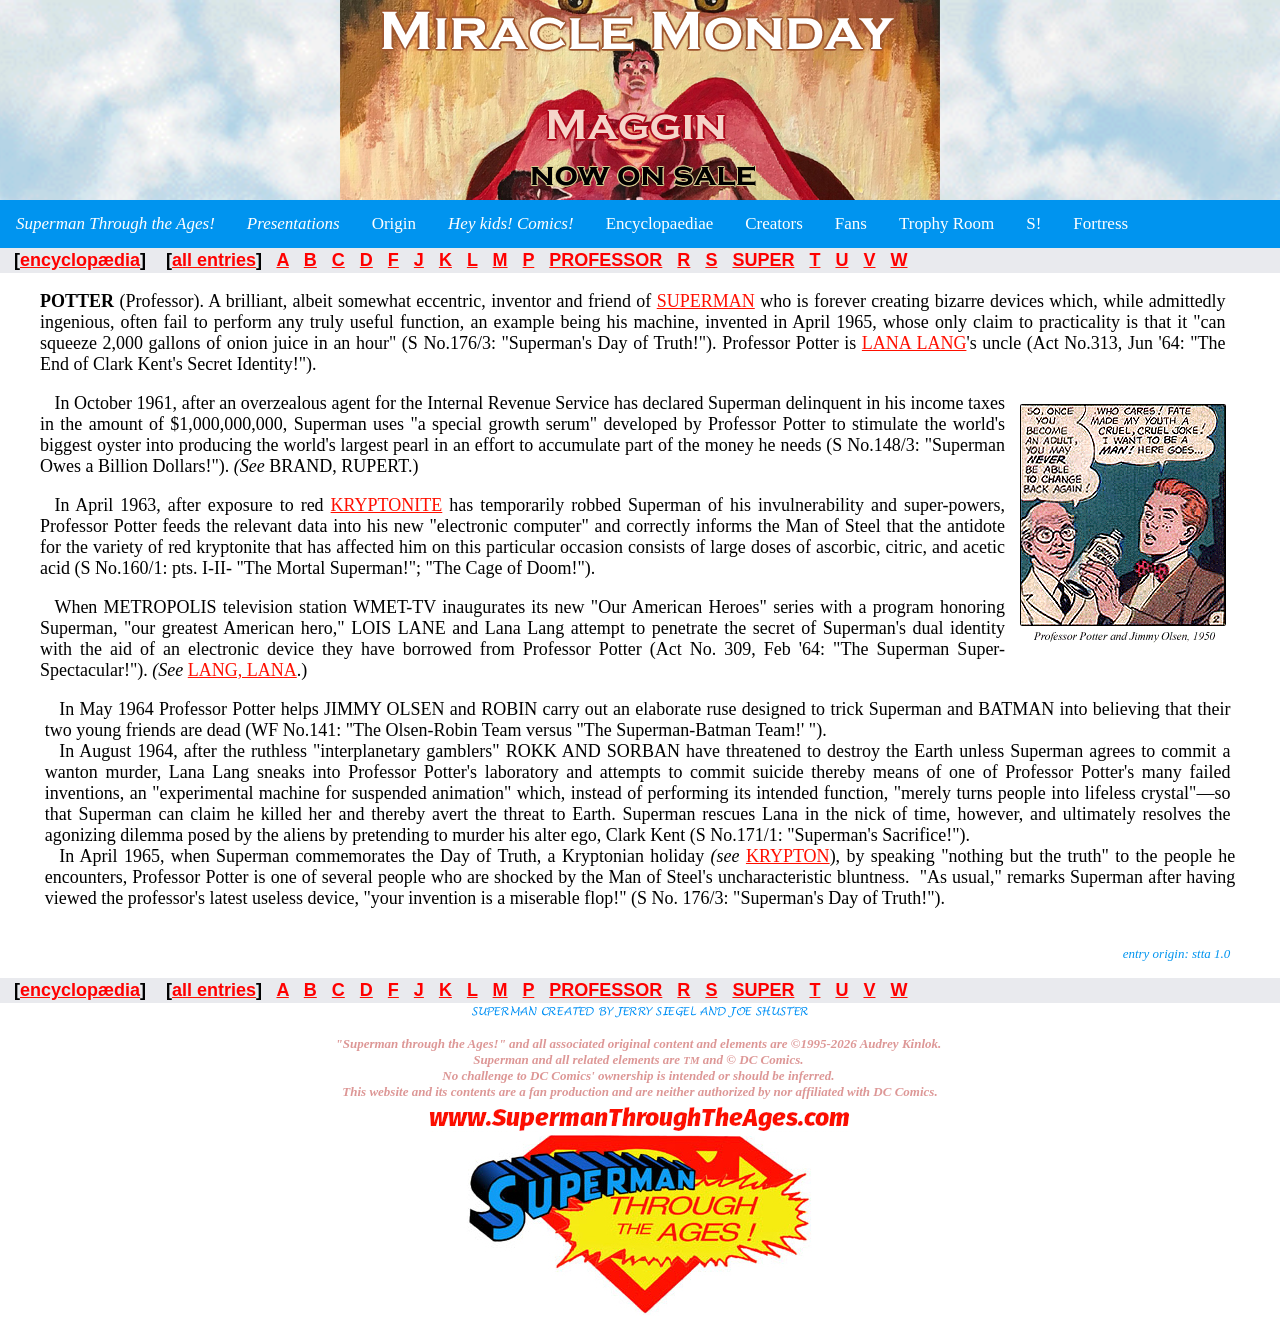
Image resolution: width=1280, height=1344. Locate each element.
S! (1033, 223)
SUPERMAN (706, 301)
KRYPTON (788, 856)
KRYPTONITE (387, 505)
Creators (774, 223)
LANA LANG (914, 343)
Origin (394, 223)
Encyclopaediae (660, 223)
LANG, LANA (242, 670)
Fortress (1100, 223)
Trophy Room (946, 223)
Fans (851, 223)
